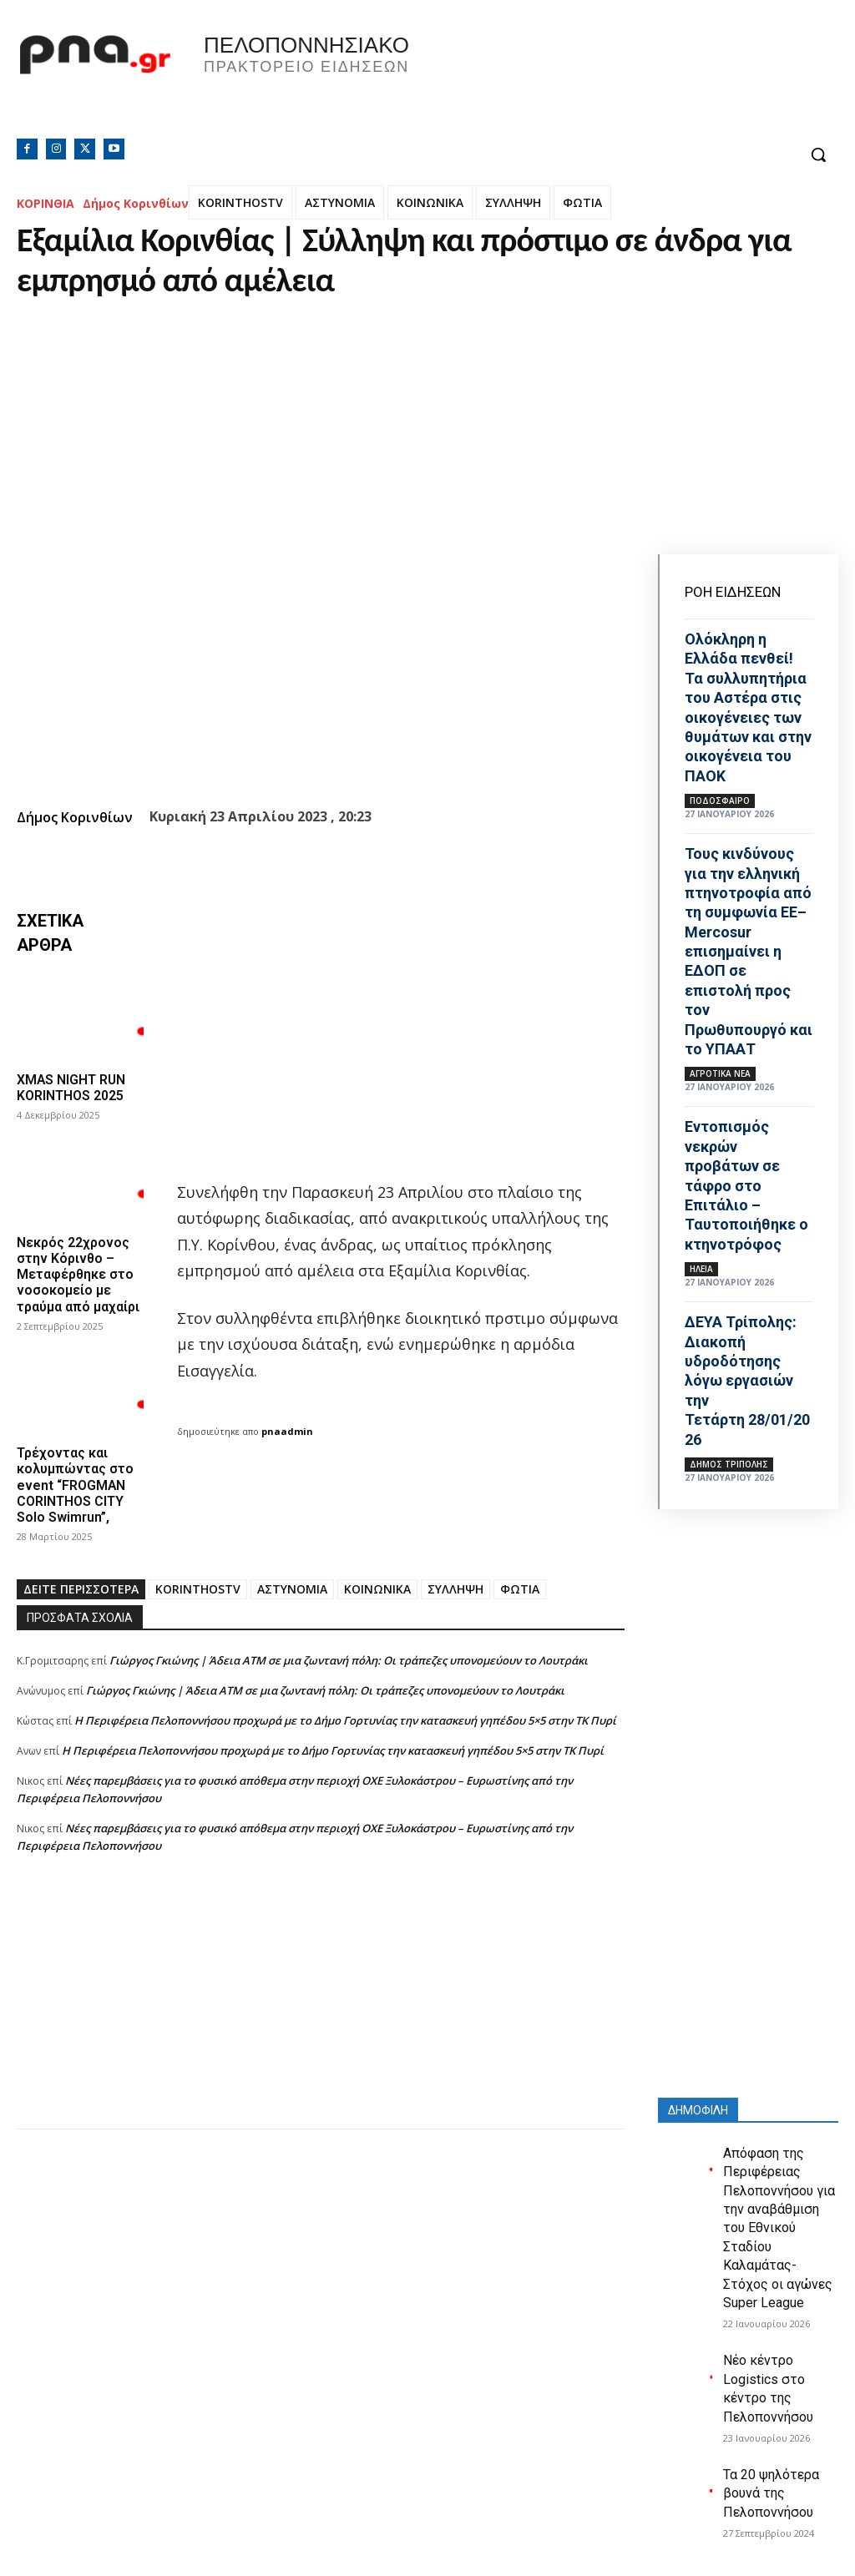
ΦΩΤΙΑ (582, 202)
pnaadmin (287, 1431)
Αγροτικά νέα (720, 1073)
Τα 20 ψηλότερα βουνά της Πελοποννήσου (771, 2493)
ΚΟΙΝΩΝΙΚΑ (430, 202)
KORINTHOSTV (240, 202)
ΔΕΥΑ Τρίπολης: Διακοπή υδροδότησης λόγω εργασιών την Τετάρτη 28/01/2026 (747, 1380)
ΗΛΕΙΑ (701, 1269)
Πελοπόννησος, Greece (640, 79)
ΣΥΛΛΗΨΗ (513, 202)
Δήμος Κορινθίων (136, 203)
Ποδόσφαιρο (720, 800)
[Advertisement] (321, 2012)
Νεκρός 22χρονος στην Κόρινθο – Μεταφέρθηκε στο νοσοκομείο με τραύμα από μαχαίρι (78, 1275)
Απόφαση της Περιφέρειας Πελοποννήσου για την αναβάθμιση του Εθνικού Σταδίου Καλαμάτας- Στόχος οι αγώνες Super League (779, 2228)
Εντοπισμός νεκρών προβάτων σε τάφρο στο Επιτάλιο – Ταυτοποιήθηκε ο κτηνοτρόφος (747, 1185)
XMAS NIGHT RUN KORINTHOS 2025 (72, 1088)
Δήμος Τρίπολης (729, 1464)
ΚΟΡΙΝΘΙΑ (45, 203)
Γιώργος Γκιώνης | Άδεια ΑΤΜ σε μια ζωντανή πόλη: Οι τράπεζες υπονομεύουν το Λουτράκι (348, 1660)
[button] (818, 154)
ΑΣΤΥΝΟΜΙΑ (340, 202)
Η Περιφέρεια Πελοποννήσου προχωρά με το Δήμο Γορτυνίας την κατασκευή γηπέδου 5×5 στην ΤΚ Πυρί (345, 1720)
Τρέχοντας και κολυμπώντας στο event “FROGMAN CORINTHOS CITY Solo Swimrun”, (75, 1485)
